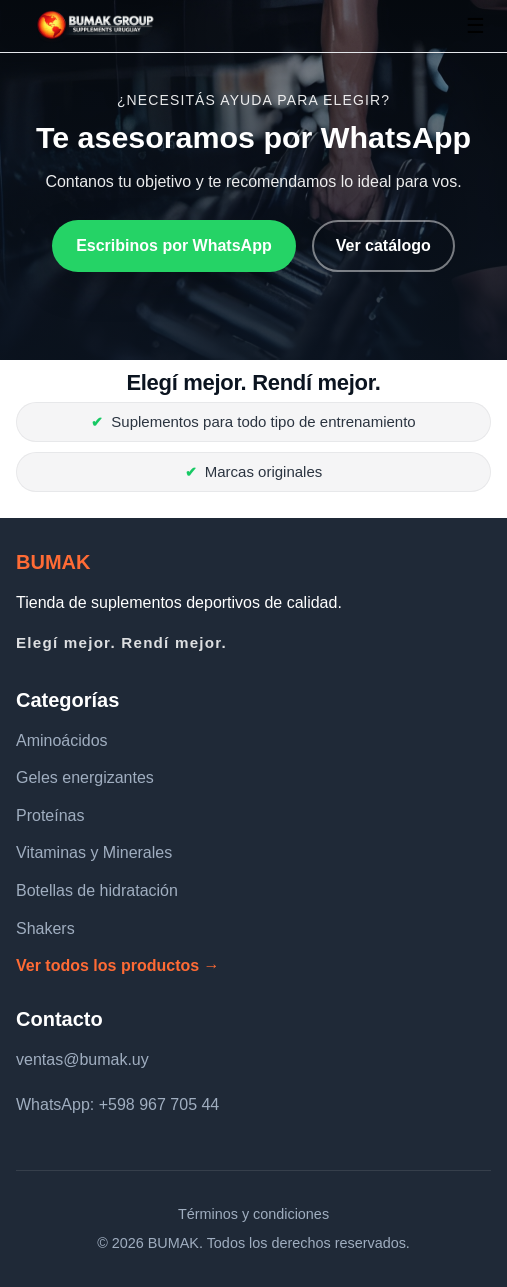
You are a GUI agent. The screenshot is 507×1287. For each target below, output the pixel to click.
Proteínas (50, 815)
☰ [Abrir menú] (475, 25)
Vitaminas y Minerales (94, 852)
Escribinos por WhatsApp (174, 245)
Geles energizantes (85, 777)
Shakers (45, 928)
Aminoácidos (62, 740)
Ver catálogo (383, 245)
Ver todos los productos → (118, 965)
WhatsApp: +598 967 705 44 (117, 1104)
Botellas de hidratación (97, 890)
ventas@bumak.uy (82, 1059)
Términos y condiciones (253, 1214)
